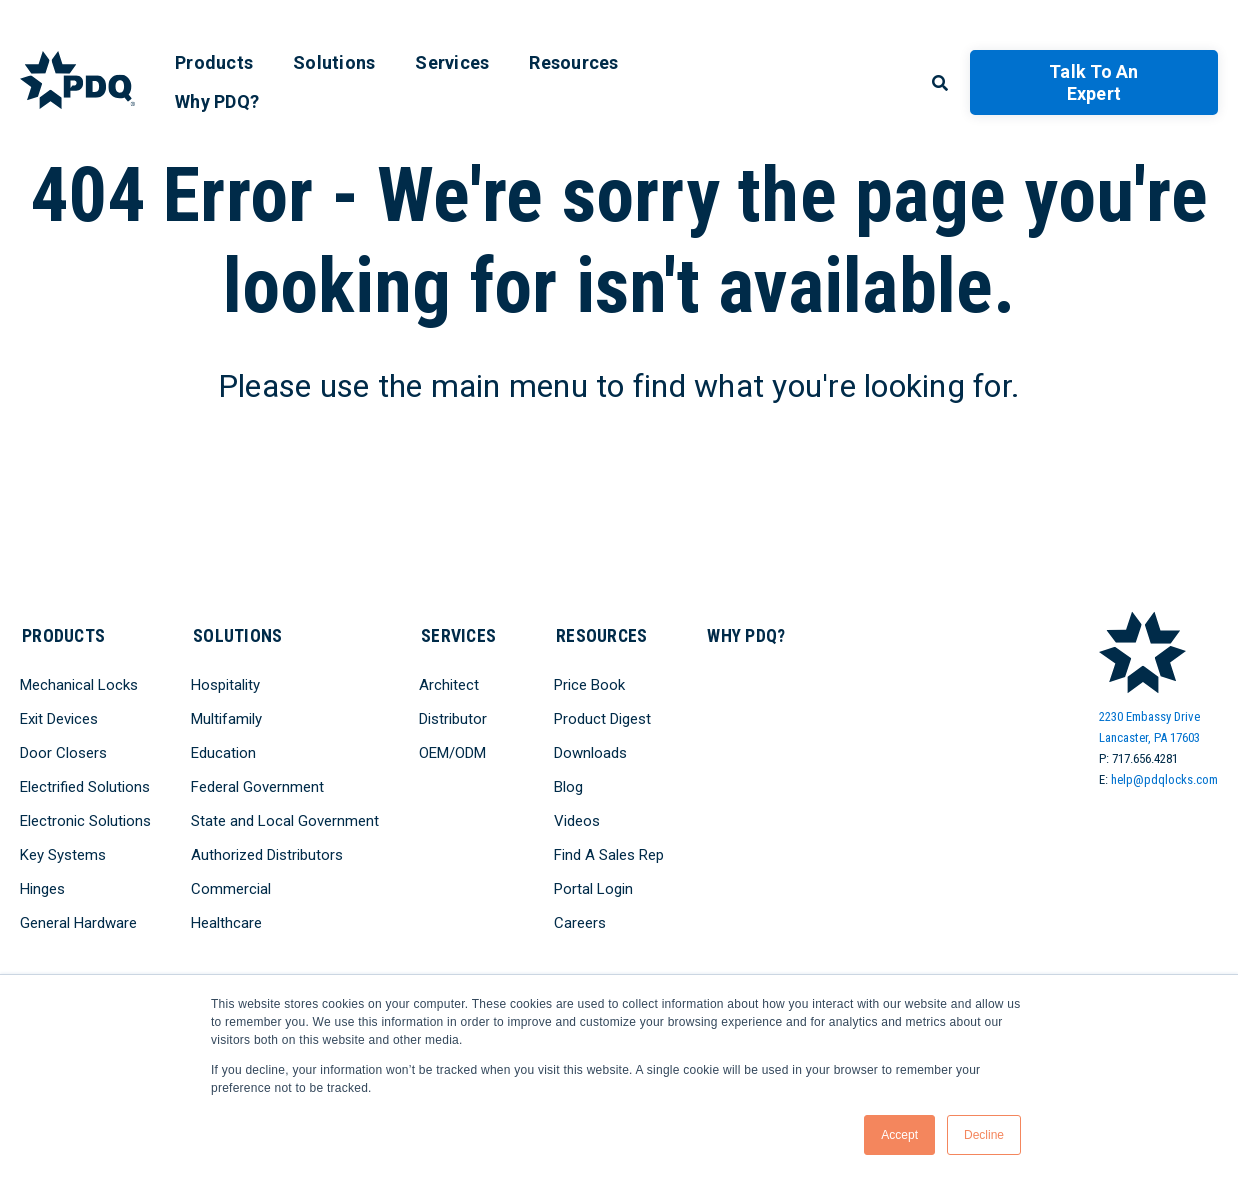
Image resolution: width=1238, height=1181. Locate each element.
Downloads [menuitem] (591, 751)
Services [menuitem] (452, 62)
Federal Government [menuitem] (257, 785)
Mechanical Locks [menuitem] (79, 683)
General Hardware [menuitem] (78, 921)
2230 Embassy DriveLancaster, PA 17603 (1149, 727)
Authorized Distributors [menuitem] (267, 853)
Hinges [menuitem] (42, 887)
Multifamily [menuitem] (226, 717)
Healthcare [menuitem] (226, 921)
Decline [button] (984, 1135)
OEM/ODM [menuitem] (452, 751)
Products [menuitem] (214, 62)
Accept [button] (899, 1135)
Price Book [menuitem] (590, 683)
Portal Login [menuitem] (594, 887)
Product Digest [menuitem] (603, 717)
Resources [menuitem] (573, 62)
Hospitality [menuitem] (225, 683)
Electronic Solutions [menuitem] (85, 819)
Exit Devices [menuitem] (59, 717)
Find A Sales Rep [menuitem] (610, 853)
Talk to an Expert (1094, 82)
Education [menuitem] (223, 751)
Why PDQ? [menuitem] (217, 101)
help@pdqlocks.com (1164, 779)
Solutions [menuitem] (334, 62)
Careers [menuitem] (581, 921)
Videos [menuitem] (578, 819)
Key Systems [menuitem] (63, 853)
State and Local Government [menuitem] (285, 819)
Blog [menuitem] (569, 785)
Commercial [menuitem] (231, 887)
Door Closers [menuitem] (63, 751)
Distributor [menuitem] (453, 717)
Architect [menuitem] (449, 683)
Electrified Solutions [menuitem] (85, 785)
